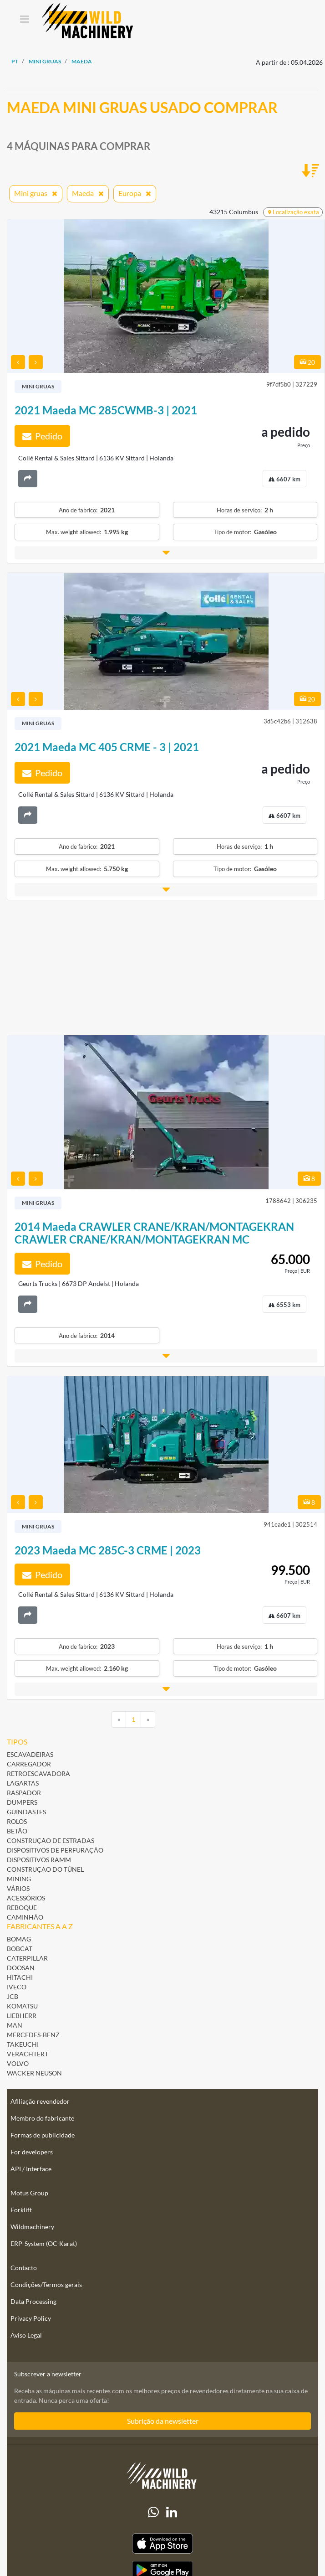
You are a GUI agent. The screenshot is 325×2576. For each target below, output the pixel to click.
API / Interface (30, 2169)
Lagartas (23, 1783)
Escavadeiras (30, 1754)
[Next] (148, 1719)
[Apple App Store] (162, 2543)
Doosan (21, 1968)
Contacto (23, 2267)
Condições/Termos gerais (46, 2284)
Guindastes (26, 1812)
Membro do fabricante (42, 2118)
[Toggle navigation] (24, 20)
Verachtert (27, 2054)
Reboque (22, 1907)
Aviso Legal (26, 2335)
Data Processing (33, 2301)
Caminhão (25, 1917)
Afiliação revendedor (40, 2101)
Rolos (17, 1821)
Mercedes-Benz (33, 2035)
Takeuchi (23, 2044)
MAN (14, 2025)
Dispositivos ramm (39, 1860)
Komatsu (22, 2006)
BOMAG (19, 1939)
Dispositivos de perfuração (55, 1850)
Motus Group (29, 2193)
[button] (166, 552)
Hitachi (20, 1977)
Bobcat (19, 1948)
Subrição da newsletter (162, 2420)
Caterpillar (27, 1958)
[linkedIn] (171, 2512)
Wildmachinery (32, 2226)
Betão (17, 1831)
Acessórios (26, 1898)
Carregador (29, 1764)
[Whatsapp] (153, 2512)
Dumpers (22, 1802)
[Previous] (119, 1719)
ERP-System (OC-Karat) (43, 2243)
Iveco (16, 1987)
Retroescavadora (38, 1773)
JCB (12, 1996)
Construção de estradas (50, 1840)
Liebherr (21, 2015)
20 (307, 362)
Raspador (24, 1792)
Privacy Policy (30, 2318)
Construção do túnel (45, 1869)
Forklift (21, 2210)
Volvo (18, 2063)
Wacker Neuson (34, 2073)
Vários (18, 1888)
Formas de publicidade (42, 2135)
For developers (31, 2152)
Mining (19, 1879)
